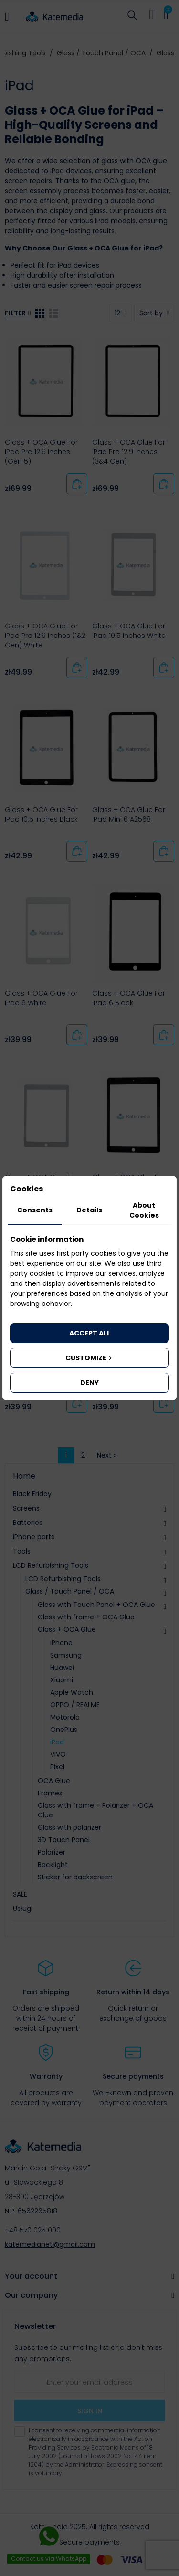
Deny (89, 1382)
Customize (89, 1358)
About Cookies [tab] (144, 1210)
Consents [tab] (35, 1210)
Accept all (89, 1333)
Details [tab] (89, 1210)
